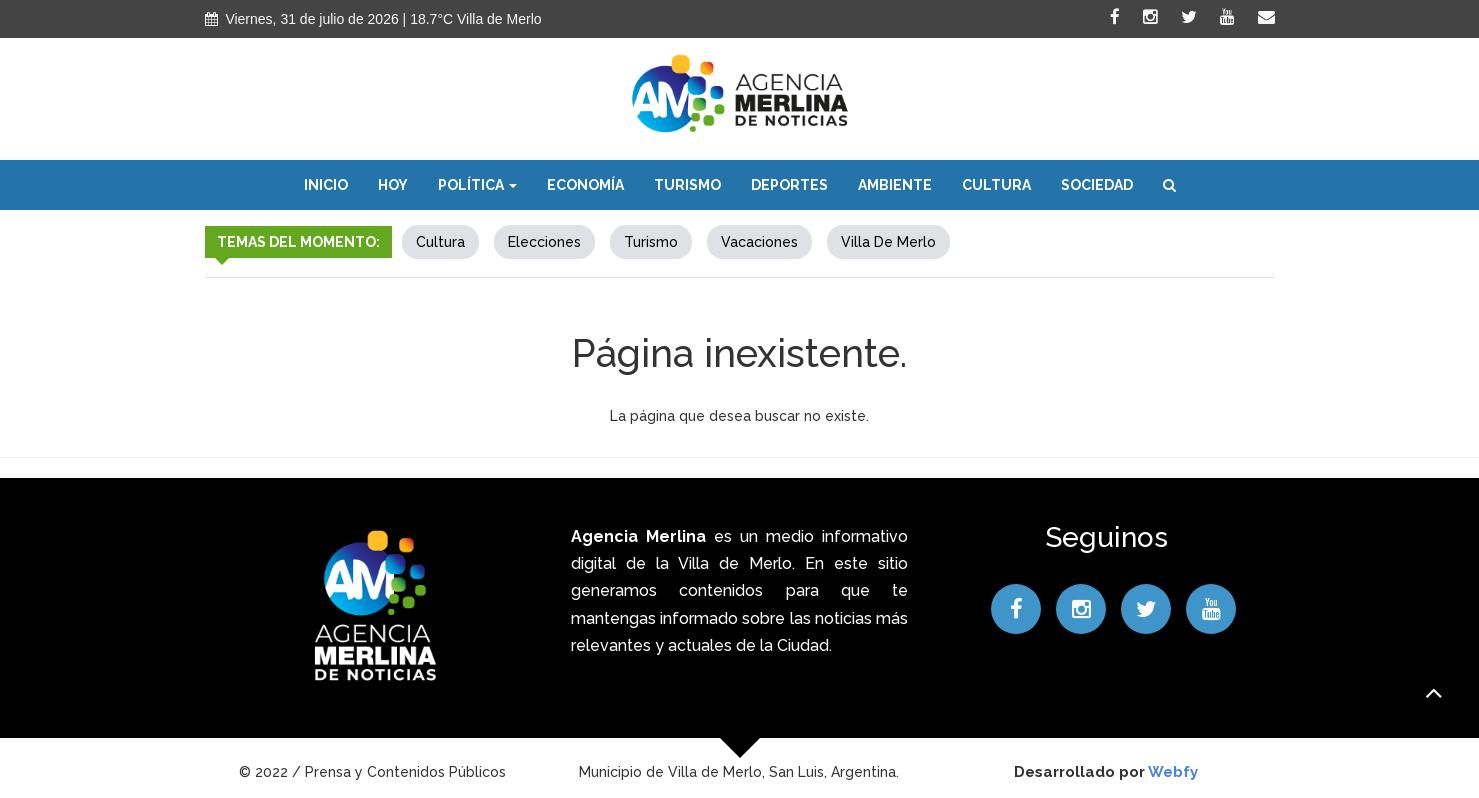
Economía (585, 185)
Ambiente (895, 185)
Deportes (789, 185)
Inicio (326, 185)
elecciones (544, 242)
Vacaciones (759, 242)
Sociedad (1097, 185)
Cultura (996, 185)
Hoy (393, 185)
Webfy (1173, 772)
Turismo (687, 185)
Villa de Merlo (888, 242)
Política (477, 185)
